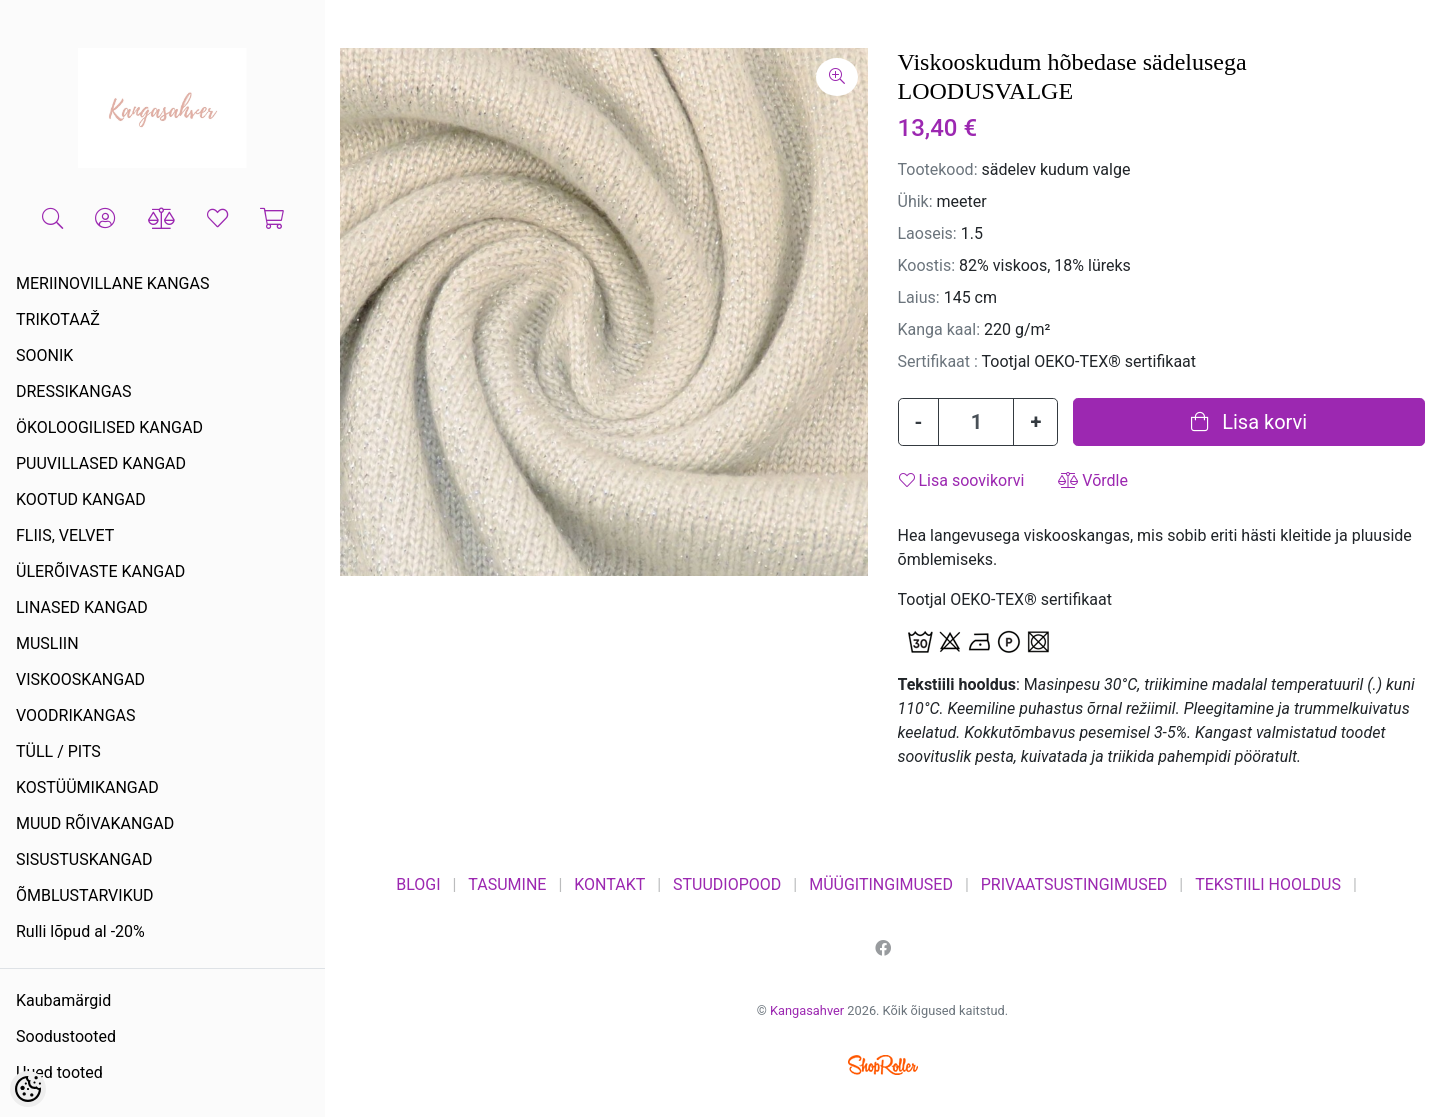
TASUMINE (507, 884)
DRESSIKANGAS (74, 391)
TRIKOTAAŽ (58, 319)
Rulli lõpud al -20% (80, 931)
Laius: (919, 297)
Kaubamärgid (63, 1000)
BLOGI (418, 884)
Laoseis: (927, 233)
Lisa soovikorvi (962, 480)
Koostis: (927, 265)
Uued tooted (59, 1072)
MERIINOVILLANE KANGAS (112, 283)
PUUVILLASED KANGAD (101, 463)
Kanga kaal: (939, 329)
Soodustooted (66, 1036)
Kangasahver (807, 1010)
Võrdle (1093, 480)
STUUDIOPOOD (727, 884)
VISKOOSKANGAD (80, 679)
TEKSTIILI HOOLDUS (1268, 884)
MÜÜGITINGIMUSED (881, 884)
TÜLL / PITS (58, 751)
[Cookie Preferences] (28, 1089)
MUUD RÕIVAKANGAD (95, 823)
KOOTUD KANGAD (81, 499)
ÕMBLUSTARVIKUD (85, 895)
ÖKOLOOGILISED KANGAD (109, 427)
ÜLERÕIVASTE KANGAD (100, 571)
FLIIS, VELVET (65, 535)
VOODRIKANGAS (76, 715)
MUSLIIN (47, 643)
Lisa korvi (1249, 422)
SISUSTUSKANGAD (84, 859)
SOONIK (44, 355)
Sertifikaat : (938, 361)
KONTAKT (609, 884)
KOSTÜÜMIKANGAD (87, 787)
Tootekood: (938, 169)
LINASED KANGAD (82, 607)
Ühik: (915, 201)
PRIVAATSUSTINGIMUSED (1074, 884)
